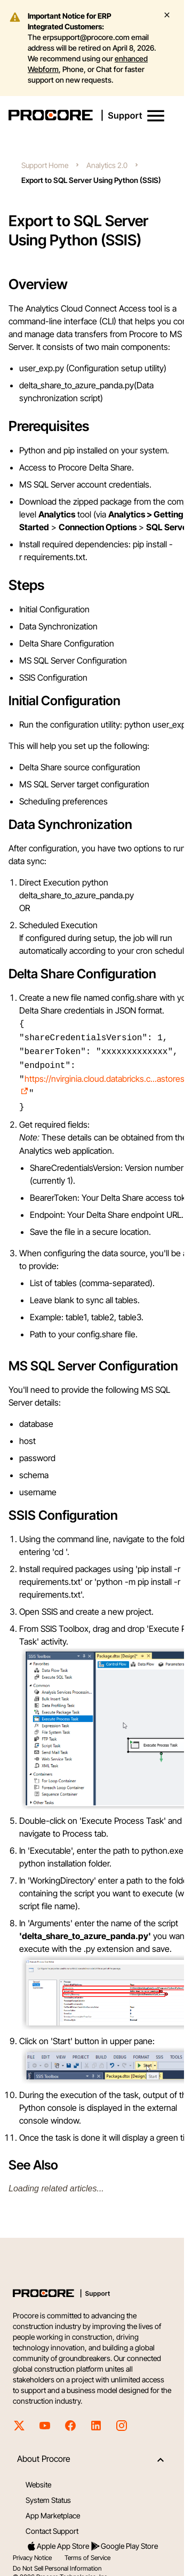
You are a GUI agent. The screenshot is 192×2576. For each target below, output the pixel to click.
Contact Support (52, 2523)
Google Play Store (124, 2538)
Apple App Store (57, 2538)
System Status (48, 2492)
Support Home (44, 165)
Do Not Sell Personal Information (57, 2561)
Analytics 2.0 (106, 165)
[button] (156, 116)
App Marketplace (53, 2508)
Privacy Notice (32, 2550)
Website (38, 2477)
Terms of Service (87, 2550)
